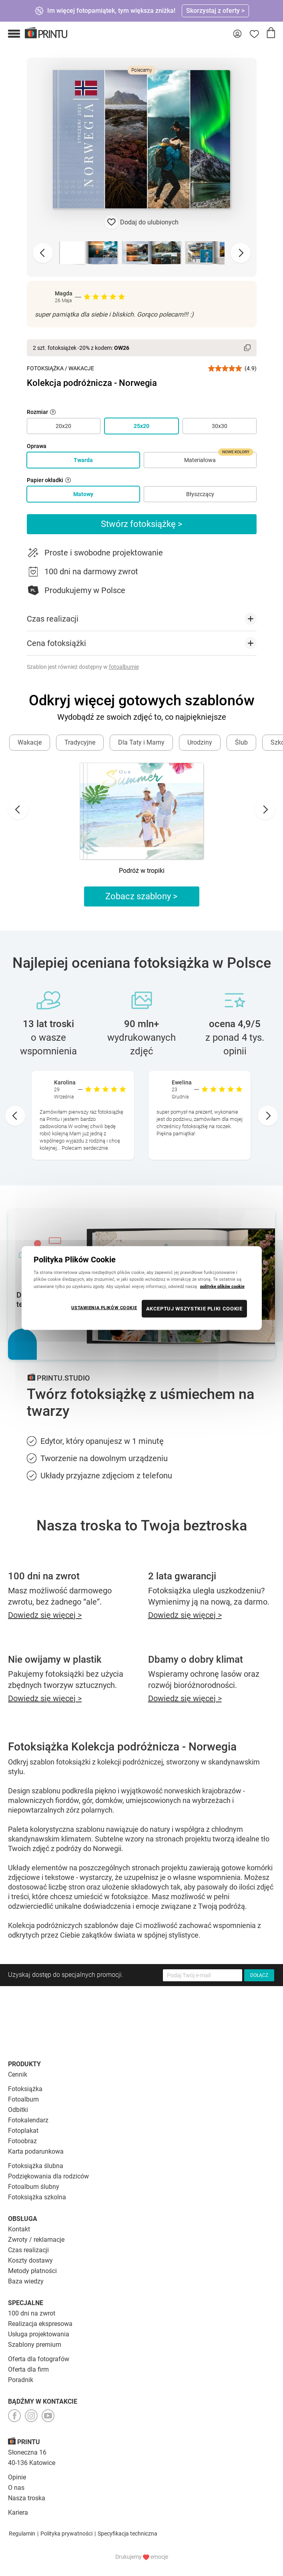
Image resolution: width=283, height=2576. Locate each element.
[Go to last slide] (18, 809)
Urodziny (199, 742)
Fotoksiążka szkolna (37, 2197)
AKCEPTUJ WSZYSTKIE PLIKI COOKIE (194, 1308)
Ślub (241, 742)
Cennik (17, 2074)
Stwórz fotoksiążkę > (142, 524)
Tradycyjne (79, 742)
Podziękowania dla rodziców (48, 2176)
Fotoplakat (23, 2130)
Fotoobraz (22, 2141)
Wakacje (81, 368)
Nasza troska (26, 2498)
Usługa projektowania (38, 2334)
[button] (14, 34)
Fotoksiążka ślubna (35, 2166)
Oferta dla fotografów (38, 2359)
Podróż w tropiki (142, 870)
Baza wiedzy (26, 2281)
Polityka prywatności (66, 2533)
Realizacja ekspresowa (40, 2324)
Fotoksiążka (45, 368)
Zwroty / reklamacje (36, 2239)
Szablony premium (34, 2344)
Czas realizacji (28, 2250)
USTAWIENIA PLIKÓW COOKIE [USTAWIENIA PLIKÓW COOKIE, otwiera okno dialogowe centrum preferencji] (104, 1307)
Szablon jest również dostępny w (83, 667)
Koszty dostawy (30, 2260)
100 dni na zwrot (31, 2313)
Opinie (17, 2477)
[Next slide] (241, 253)
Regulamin (22, 2533)
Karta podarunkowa (36, 2151)
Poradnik (20, 2380)
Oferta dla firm (28, 2369)
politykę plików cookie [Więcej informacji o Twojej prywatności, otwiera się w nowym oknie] (222, 1286)
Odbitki (18, 2110)
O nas (16, 2487)
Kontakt (19, 2229)
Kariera (18, 2512)
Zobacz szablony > (141, 896)
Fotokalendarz (28, 2120)
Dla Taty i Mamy (141, 742)
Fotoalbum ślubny (33, 2186)
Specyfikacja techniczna (127, 2533)
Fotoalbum (23, 2099)
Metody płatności (32, 2271)
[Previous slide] (43, 253)
